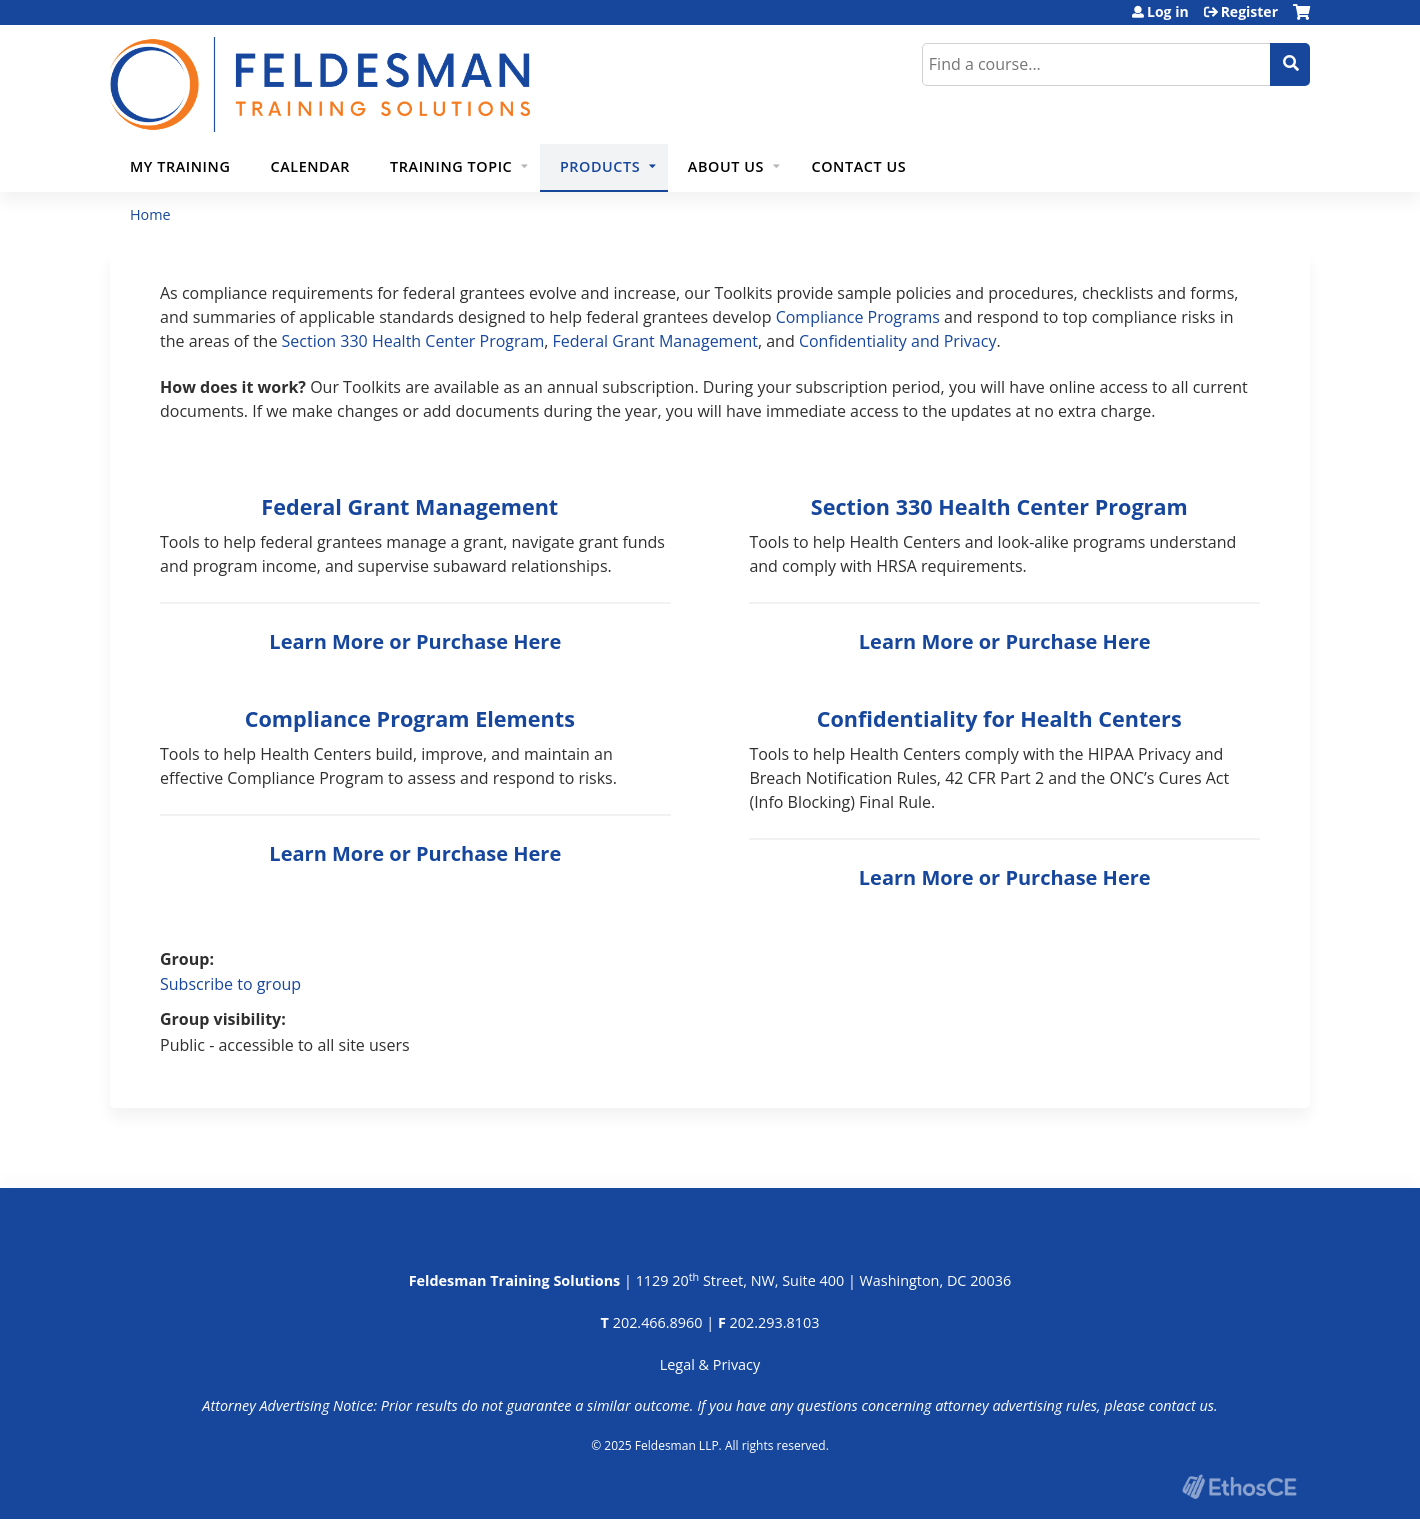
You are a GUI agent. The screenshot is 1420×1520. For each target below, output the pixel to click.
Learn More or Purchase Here (415, 641)
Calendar (310, 166)
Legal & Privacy (710, 1364)
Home (150, 214)
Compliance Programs (858, 317)
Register (1249, 12)
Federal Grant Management (655, 341)
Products (600, 166)
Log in (1168, 12)
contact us (1181, 1405)
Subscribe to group (230, 984)
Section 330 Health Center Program (413, 341)
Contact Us (859, 166)
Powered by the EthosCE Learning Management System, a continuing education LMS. (1239, 1486)
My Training (180, 166)
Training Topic (451, 166)
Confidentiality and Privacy (898, 341)
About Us (726, 166)
